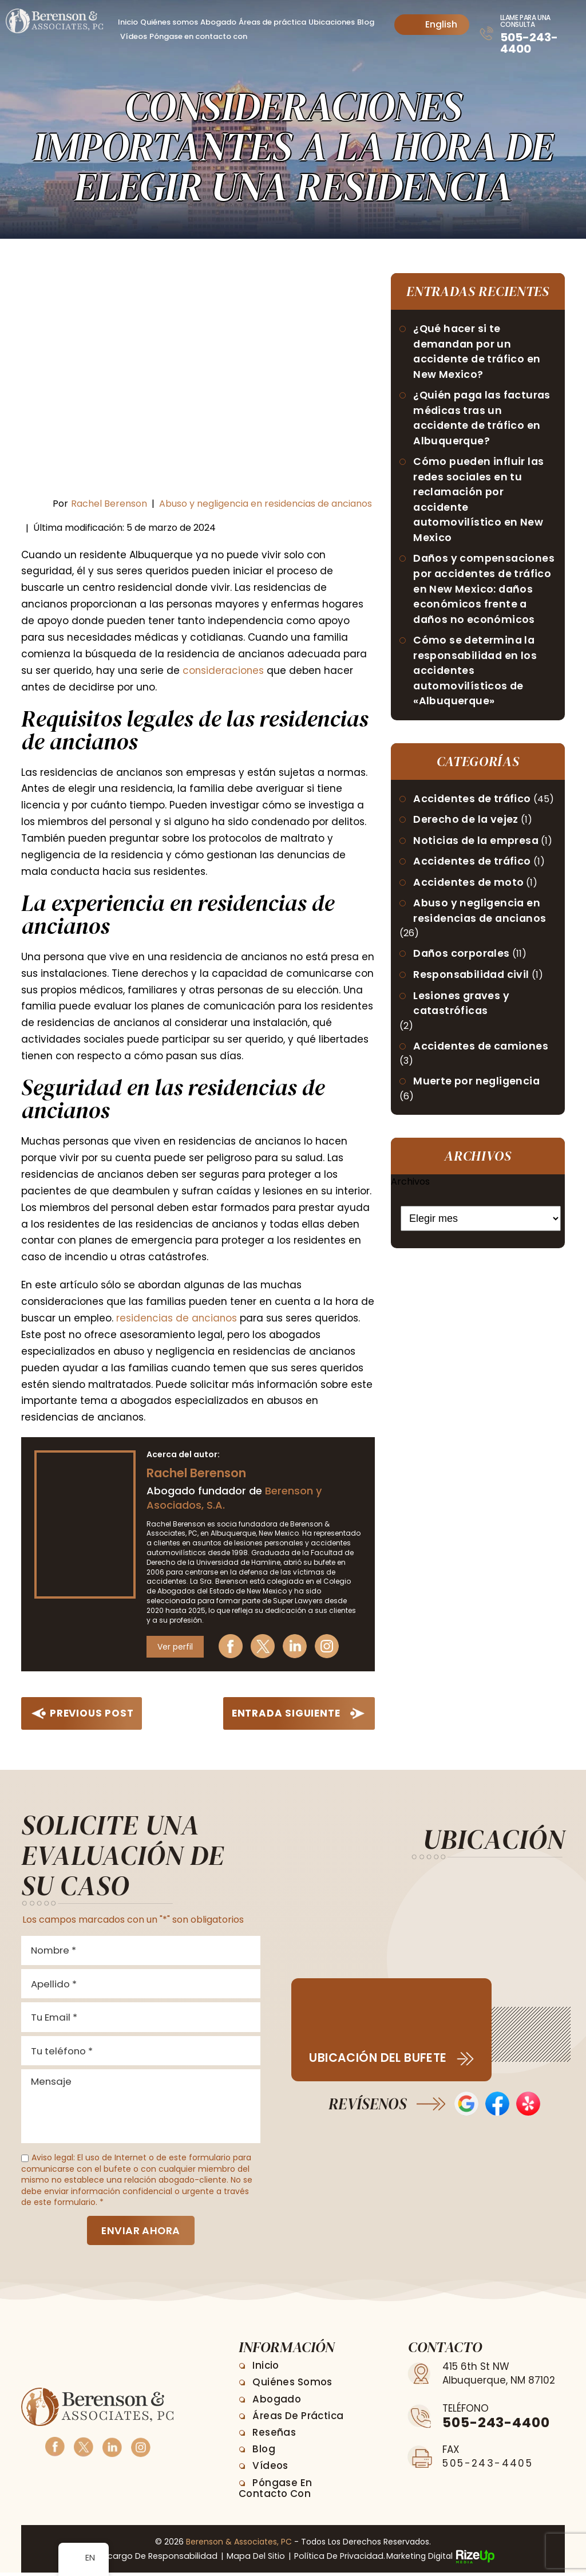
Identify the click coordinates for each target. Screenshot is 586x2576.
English (432, 24)
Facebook (233, 1646)
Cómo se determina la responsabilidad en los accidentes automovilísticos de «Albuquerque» (477, 676)
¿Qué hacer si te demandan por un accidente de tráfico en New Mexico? (478, 352)
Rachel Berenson (109, 503)
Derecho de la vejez (467, 826)
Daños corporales (462, 962)
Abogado (218, 22)
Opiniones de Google (466, 2104)
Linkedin (297, 1646)
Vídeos (133, 36)
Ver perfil (175, 1646)
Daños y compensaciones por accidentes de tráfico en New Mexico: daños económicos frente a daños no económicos (485, 593)
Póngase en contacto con (198, 36)
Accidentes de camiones (482, 1055)
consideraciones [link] (224, 670)
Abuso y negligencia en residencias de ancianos (265, 503)
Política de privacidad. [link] (334, 2560)
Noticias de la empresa (477, 848)
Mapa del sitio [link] (253, 2560)
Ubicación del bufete (378, 2058)
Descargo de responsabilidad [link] (157, 2560)
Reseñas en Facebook (497, 2104)
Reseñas (275, 2436)
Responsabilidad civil (473, 983)
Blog (365, 22)
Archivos (410, 1191)
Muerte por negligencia (478, 1091)
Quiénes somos (169, 22)
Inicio (128, 22)
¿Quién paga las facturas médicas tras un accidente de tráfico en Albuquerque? (484, 419)
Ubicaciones (331, 22)
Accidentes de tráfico (473, 805)
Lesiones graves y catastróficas (462, 1012)
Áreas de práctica (272, 22)
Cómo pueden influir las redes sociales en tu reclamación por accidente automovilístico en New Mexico (479, 503)
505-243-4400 (529, 43)
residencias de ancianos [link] (177, 1318)
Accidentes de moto (469, 890)
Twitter (265, 1646)
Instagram (329, 1646)
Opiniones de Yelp (528, 2104)
